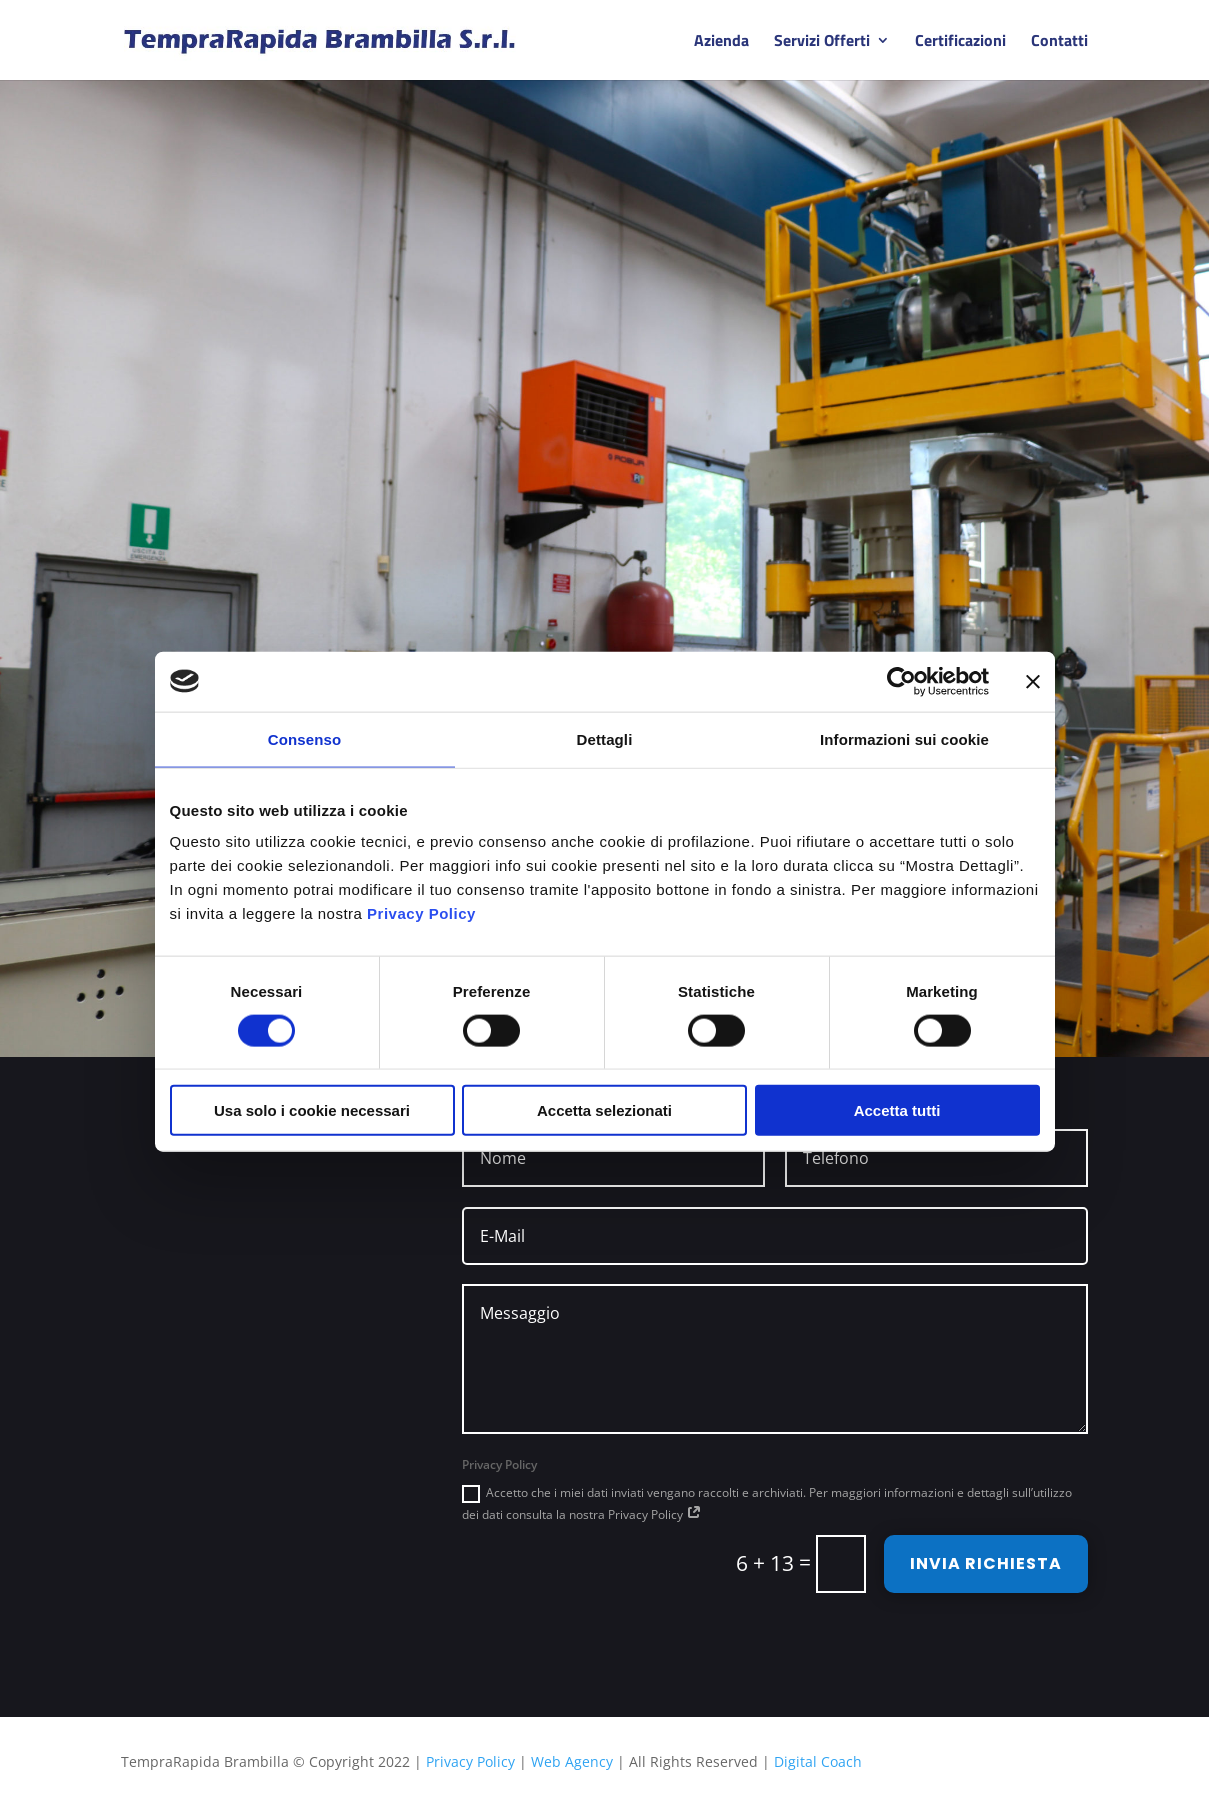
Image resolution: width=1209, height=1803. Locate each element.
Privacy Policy (421, 913)
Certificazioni (960, 42)
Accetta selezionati (604, 1110)
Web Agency (572, 1761)
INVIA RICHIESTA (986, 1563)
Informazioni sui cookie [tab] (904, 738)
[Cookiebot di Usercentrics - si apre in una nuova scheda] (901, 681)
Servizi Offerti (822, 42)
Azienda (721, 42)
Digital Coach (818, 1761)
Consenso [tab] (304, 738)
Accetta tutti (897, 1110)
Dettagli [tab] (605, 738)
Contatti (1059, 42)
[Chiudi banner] (1033, 681)
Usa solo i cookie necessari (312, 1110)
